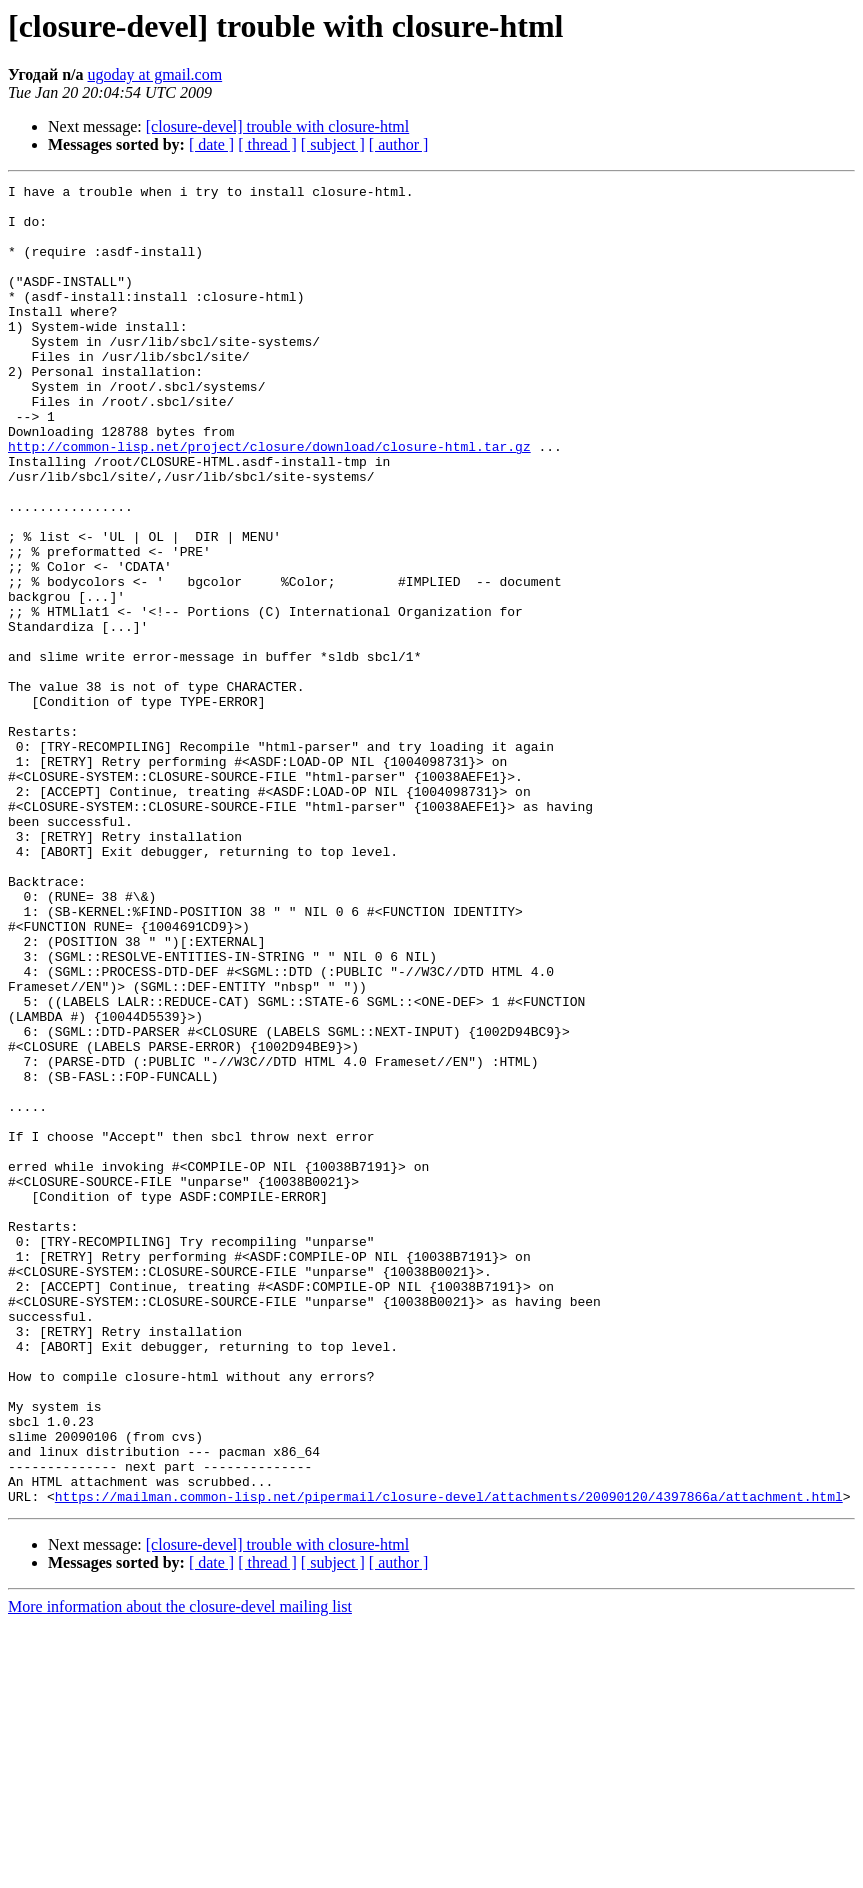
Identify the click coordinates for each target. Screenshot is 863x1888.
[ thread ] (267, 144)
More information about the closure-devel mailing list (180, 1870)
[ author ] (399, 144)
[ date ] (211, 144)
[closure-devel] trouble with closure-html (277, 126)
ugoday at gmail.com (155, 74)
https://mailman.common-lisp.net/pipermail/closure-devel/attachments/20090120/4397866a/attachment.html (449, 1760)
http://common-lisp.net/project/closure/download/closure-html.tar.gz (269, 500)
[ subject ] (333, 144)
